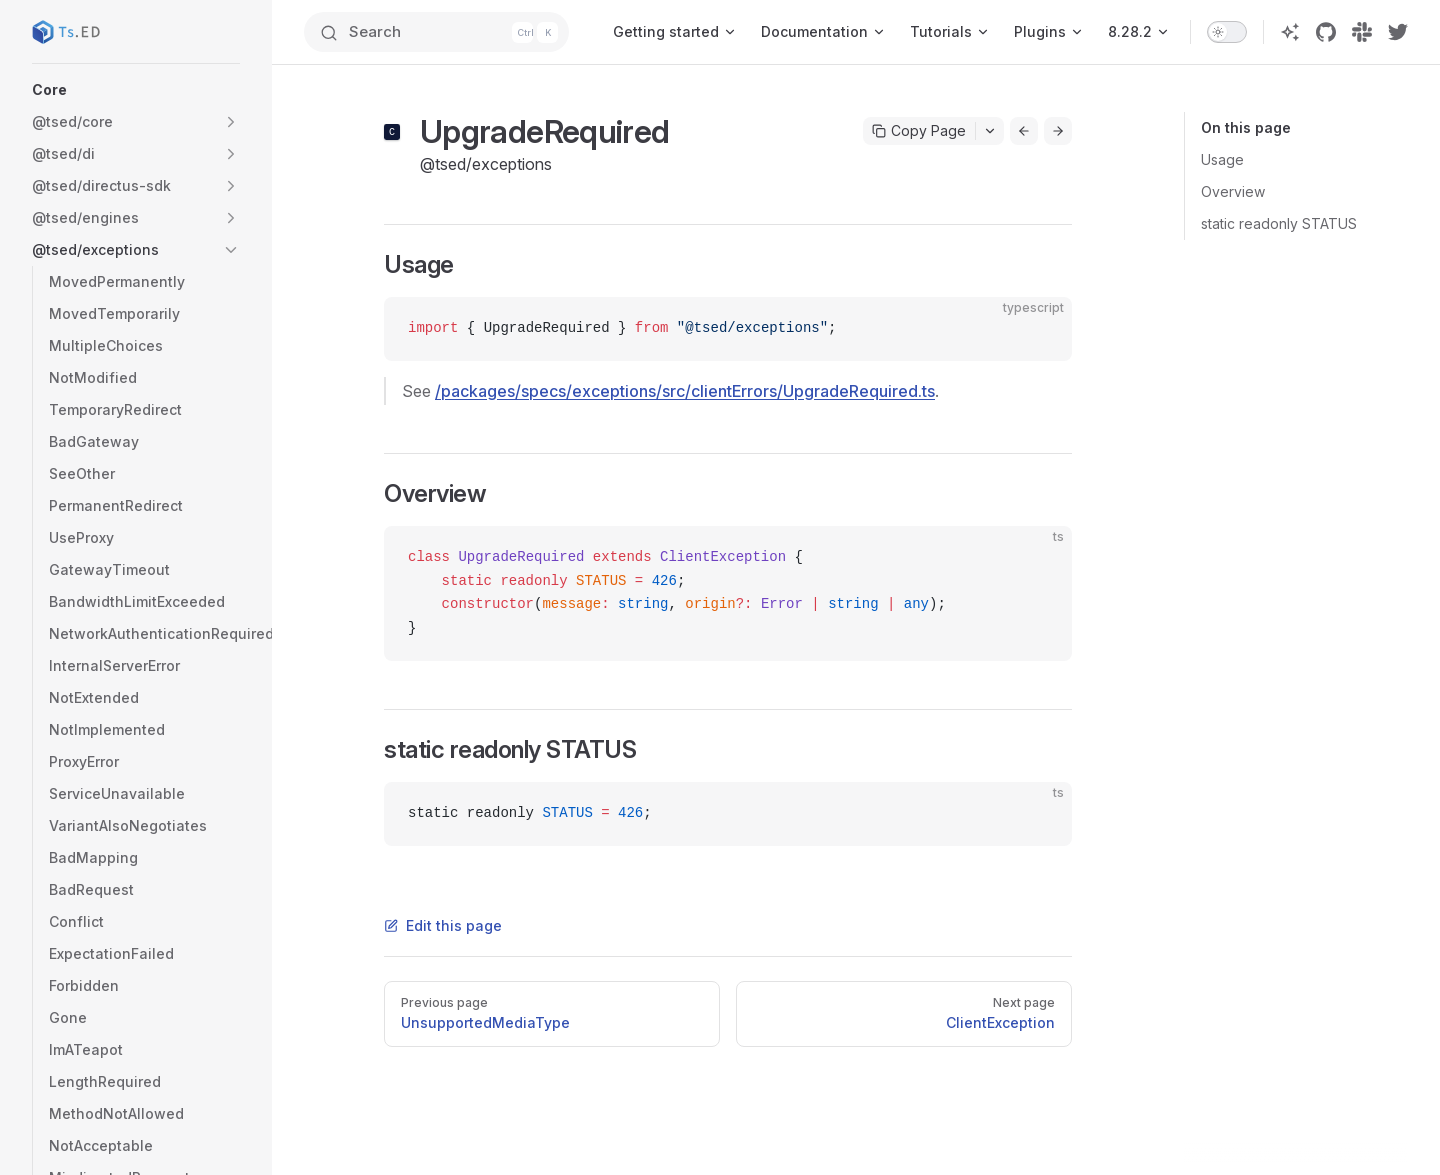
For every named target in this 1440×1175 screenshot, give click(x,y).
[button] (136, 90)
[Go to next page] (1058, 131)
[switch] (1227, 32)
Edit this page (443, 925)
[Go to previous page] (1024, 131)
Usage (1222, 159)
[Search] (436, 32)
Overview (1233, 191)
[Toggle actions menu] (990, 131)
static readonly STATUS (1279, 223)
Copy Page (919, 130)
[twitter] (1398, 32)
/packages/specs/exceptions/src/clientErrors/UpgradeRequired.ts (685, 391)
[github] (1326, 32)
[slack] (1362, 32)
